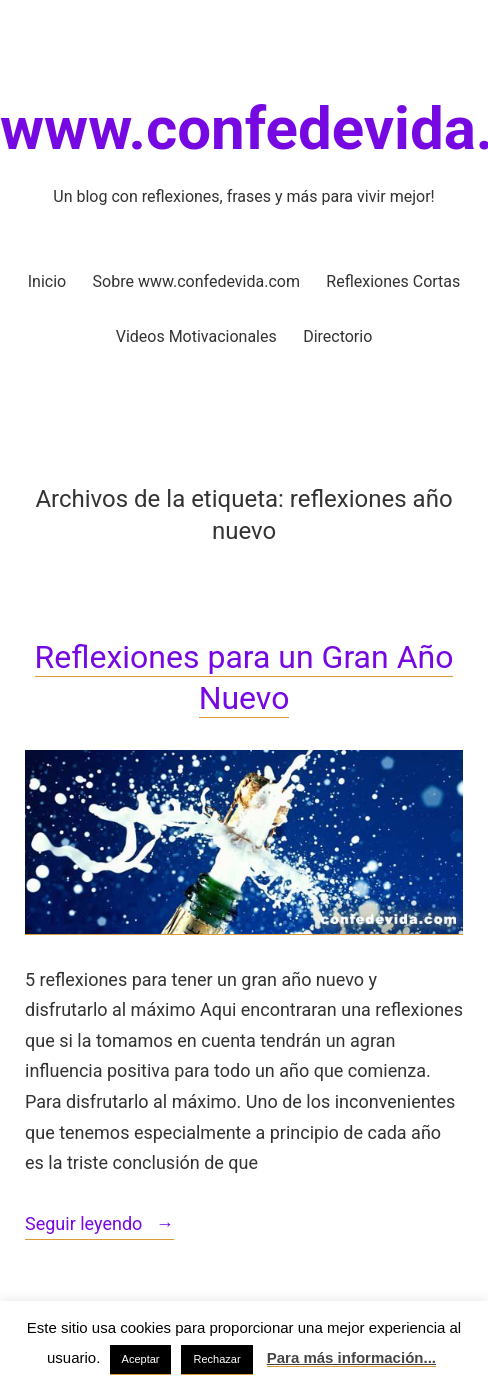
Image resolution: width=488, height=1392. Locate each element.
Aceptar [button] (141, 1359)
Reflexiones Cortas (393, 281)
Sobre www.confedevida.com (196, 281)
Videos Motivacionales (196, 336)
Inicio (47, 281)
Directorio (337, 336)
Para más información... (351, 1357)
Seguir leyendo (99, 1225)
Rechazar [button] (216, 1359)
